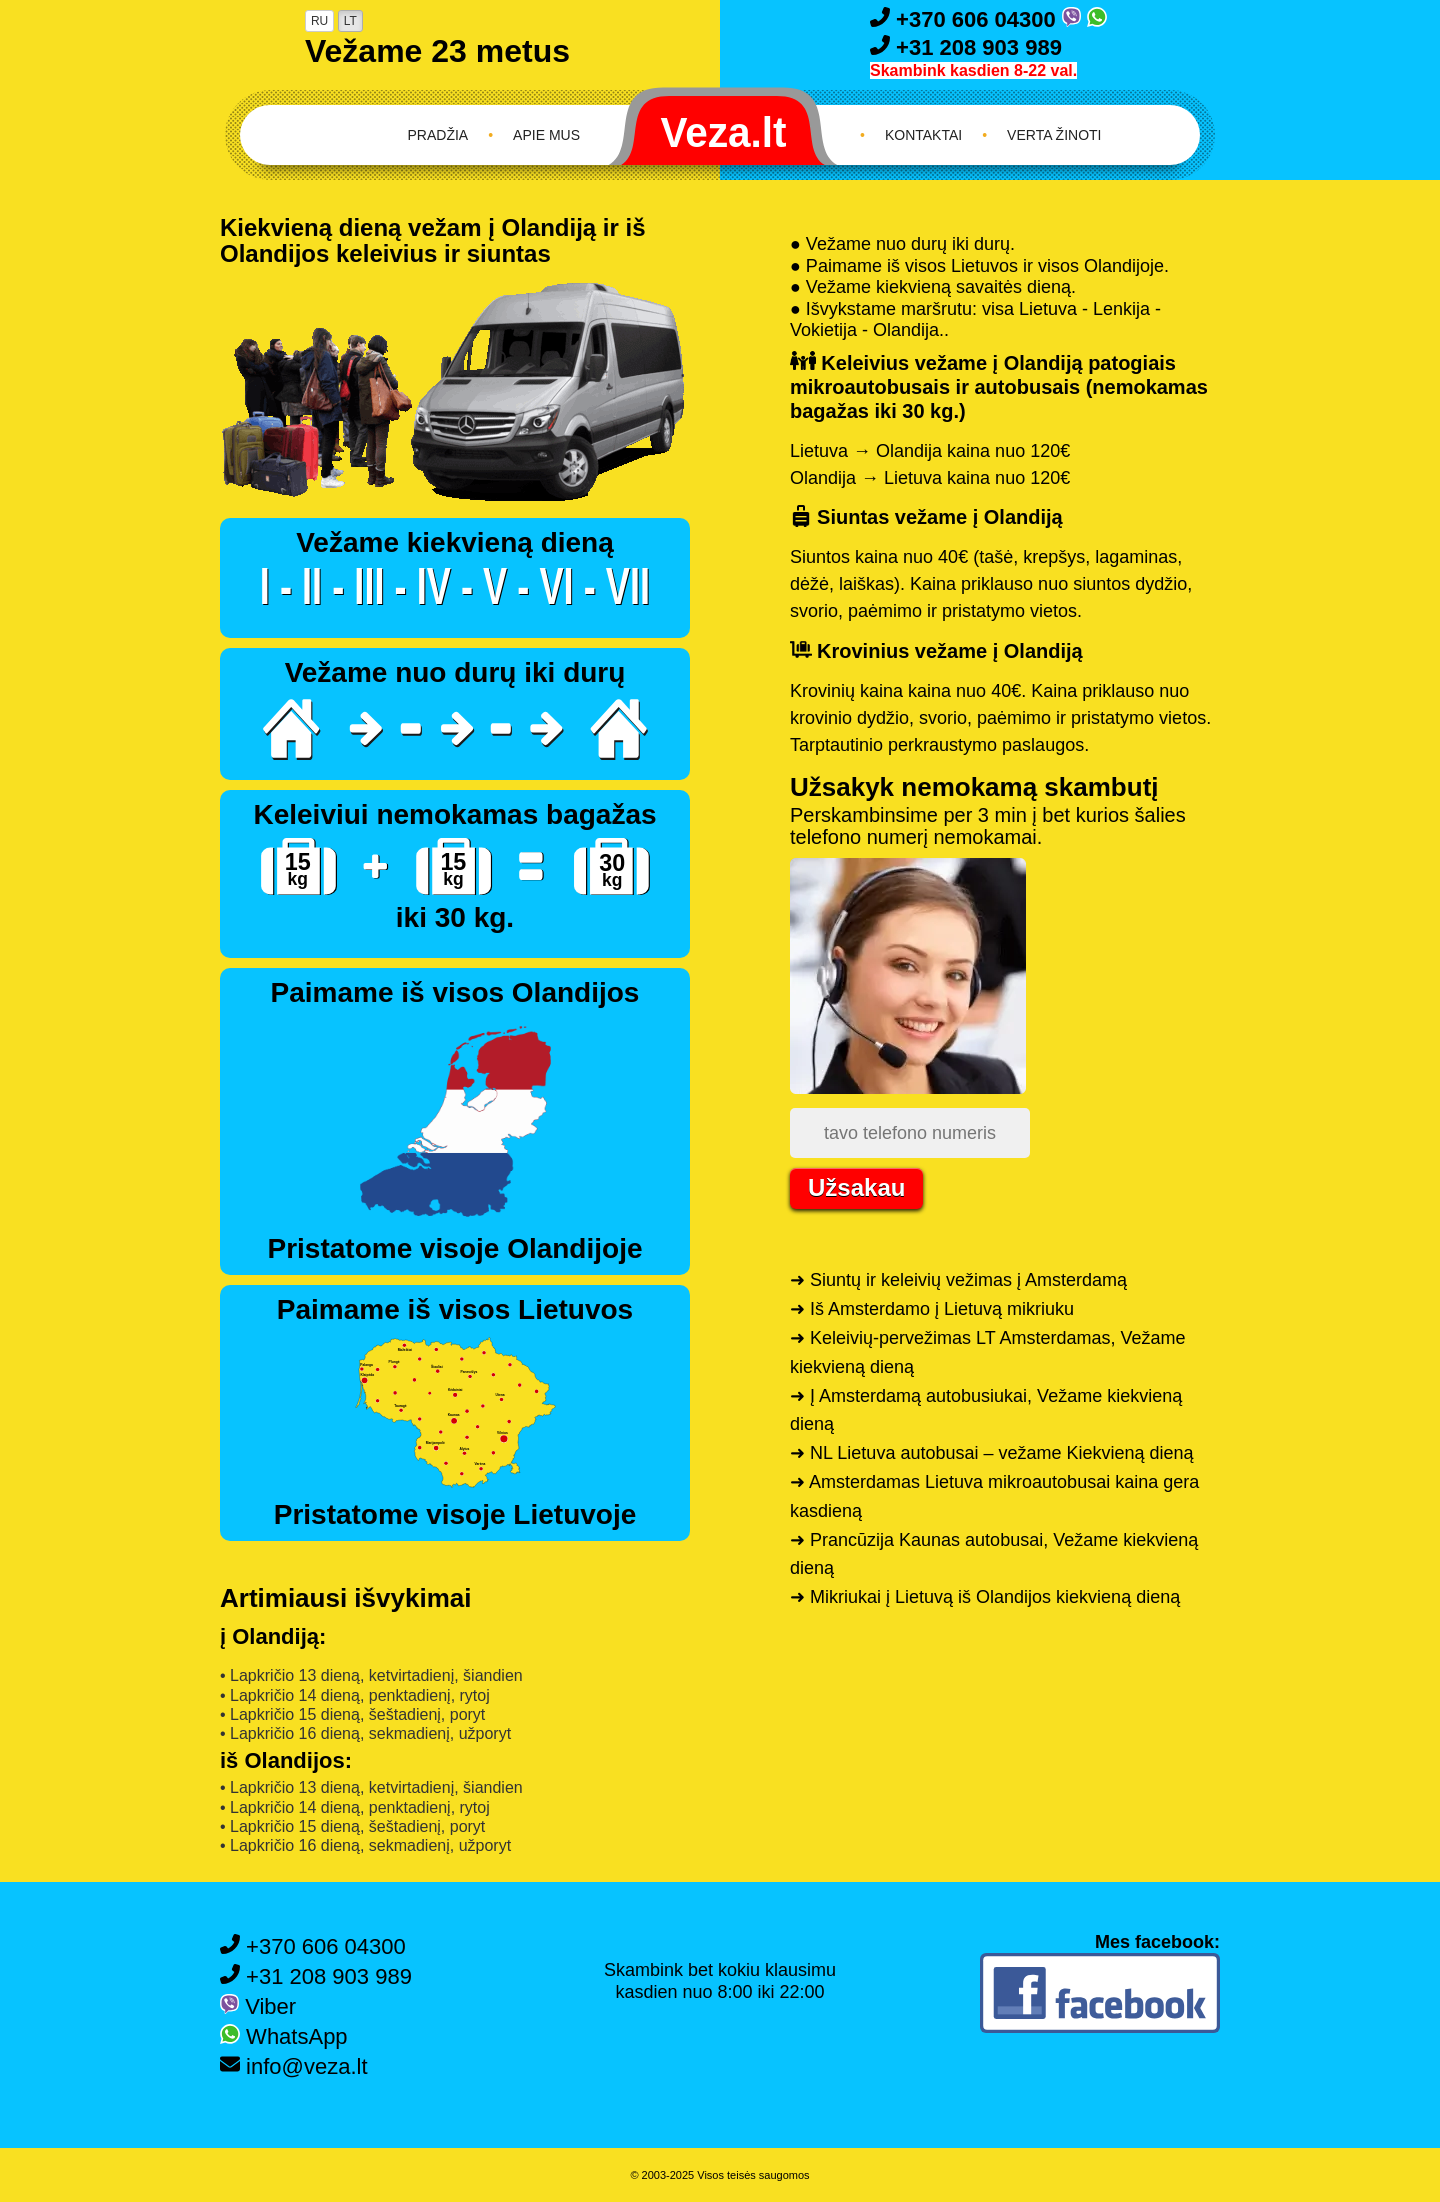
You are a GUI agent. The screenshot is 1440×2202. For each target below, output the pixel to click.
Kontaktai (923, 135)
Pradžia (438, 135)
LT (350, 21)
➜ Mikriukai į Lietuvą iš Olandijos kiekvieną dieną (985, 1597)
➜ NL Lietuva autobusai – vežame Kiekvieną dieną (992, 1453)
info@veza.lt (294, 2066)
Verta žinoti (1054, 135)
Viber (258, 2006)
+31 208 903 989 (966, 47)
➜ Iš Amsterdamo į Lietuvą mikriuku (932, 1309)
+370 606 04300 (966, 19)
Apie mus (546, 135)
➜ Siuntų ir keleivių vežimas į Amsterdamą (958, 1280)
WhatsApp (284, 2036)
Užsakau (856, 1187)
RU (319, 21)
